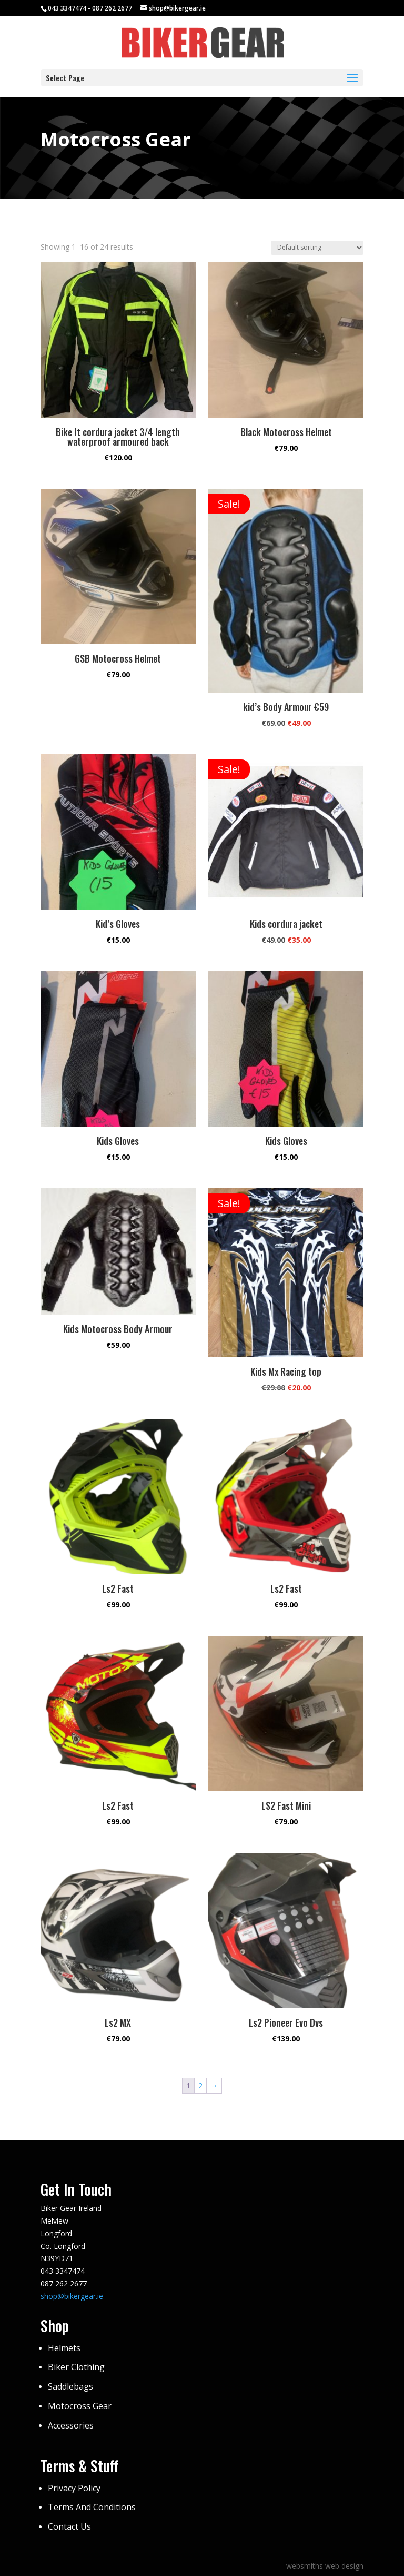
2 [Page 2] (200, 2085)
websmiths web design (324, 2566)
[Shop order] (317, 248)
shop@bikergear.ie (72, 2296)
